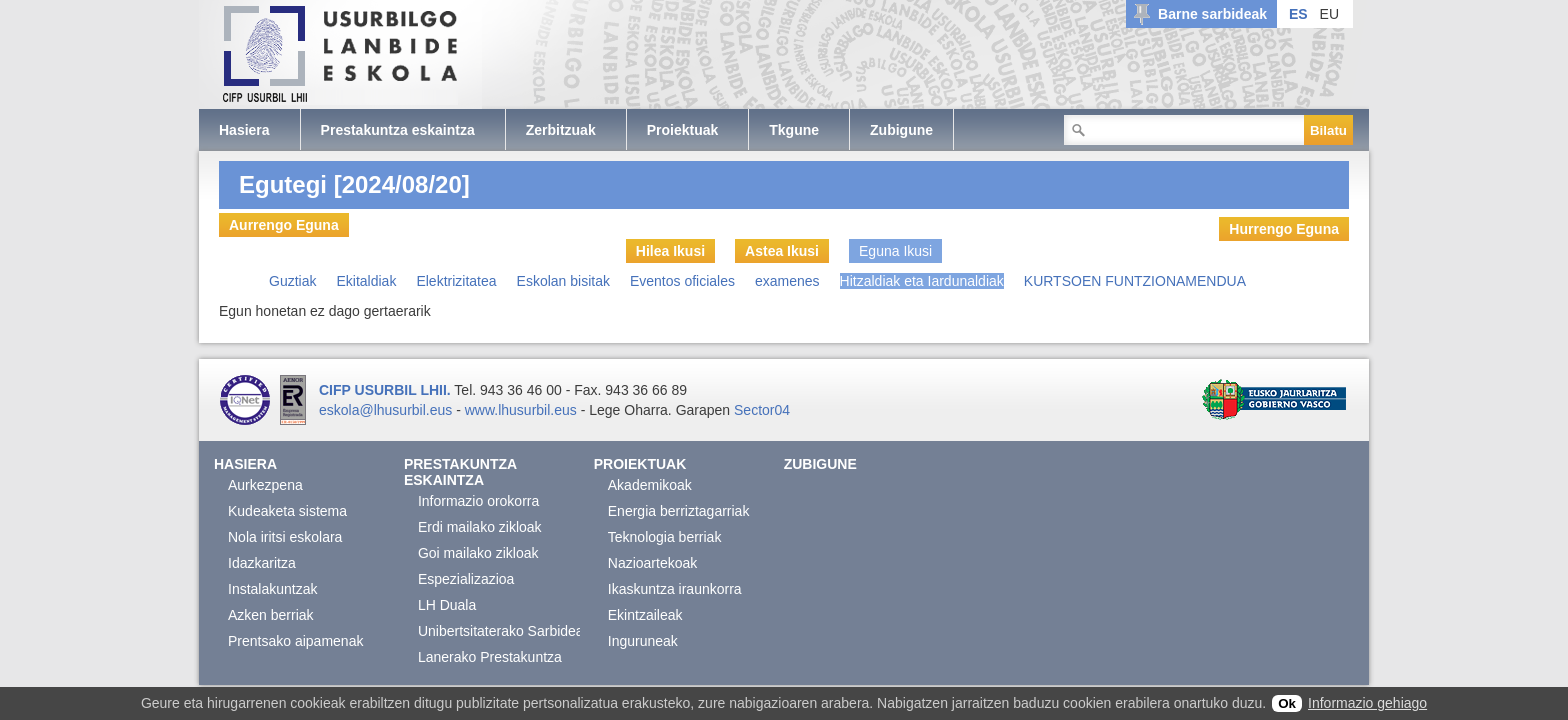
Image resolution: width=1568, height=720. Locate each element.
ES (1298, 14)
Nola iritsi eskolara (285, 537)
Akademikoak (650, 485)
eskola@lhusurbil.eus (385, 410)
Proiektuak (640, 464)
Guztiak (292, 281)
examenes (787, 281)
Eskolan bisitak (563, 281)
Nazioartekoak (653, 563)
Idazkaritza (262, 563)
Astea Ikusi (782, 251)
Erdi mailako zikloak (480, 527)
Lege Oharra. (630, 410)
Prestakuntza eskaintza (460, 472)
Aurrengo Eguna (284, 225)
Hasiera (245, 464)
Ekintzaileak (645, 615)
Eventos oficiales (682, 281)
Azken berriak (271, 615)
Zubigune (820, 464)
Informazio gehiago (1367, 703)
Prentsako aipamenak (295, 641)
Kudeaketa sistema (287, 511)
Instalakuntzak (273, 589)
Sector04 (762, 410)
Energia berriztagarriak (679, 511)
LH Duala (447, 605)
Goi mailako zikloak (478, 553)
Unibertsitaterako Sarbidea (501, 631)
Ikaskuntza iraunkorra (675, 589)
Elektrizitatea (456, 281)
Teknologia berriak (665, 537)
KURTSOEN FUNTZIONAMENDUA (1135, 281)
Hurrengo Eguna (1284, 229)
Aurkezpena (265, 485)
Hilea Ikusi (670, 251)
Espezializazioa (466, 579)
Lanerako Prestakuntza (490, 657)
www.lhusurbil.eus (521, 410)
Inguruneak (643, 641)
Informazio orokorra (478, 501)
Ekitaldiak (366, 281)
